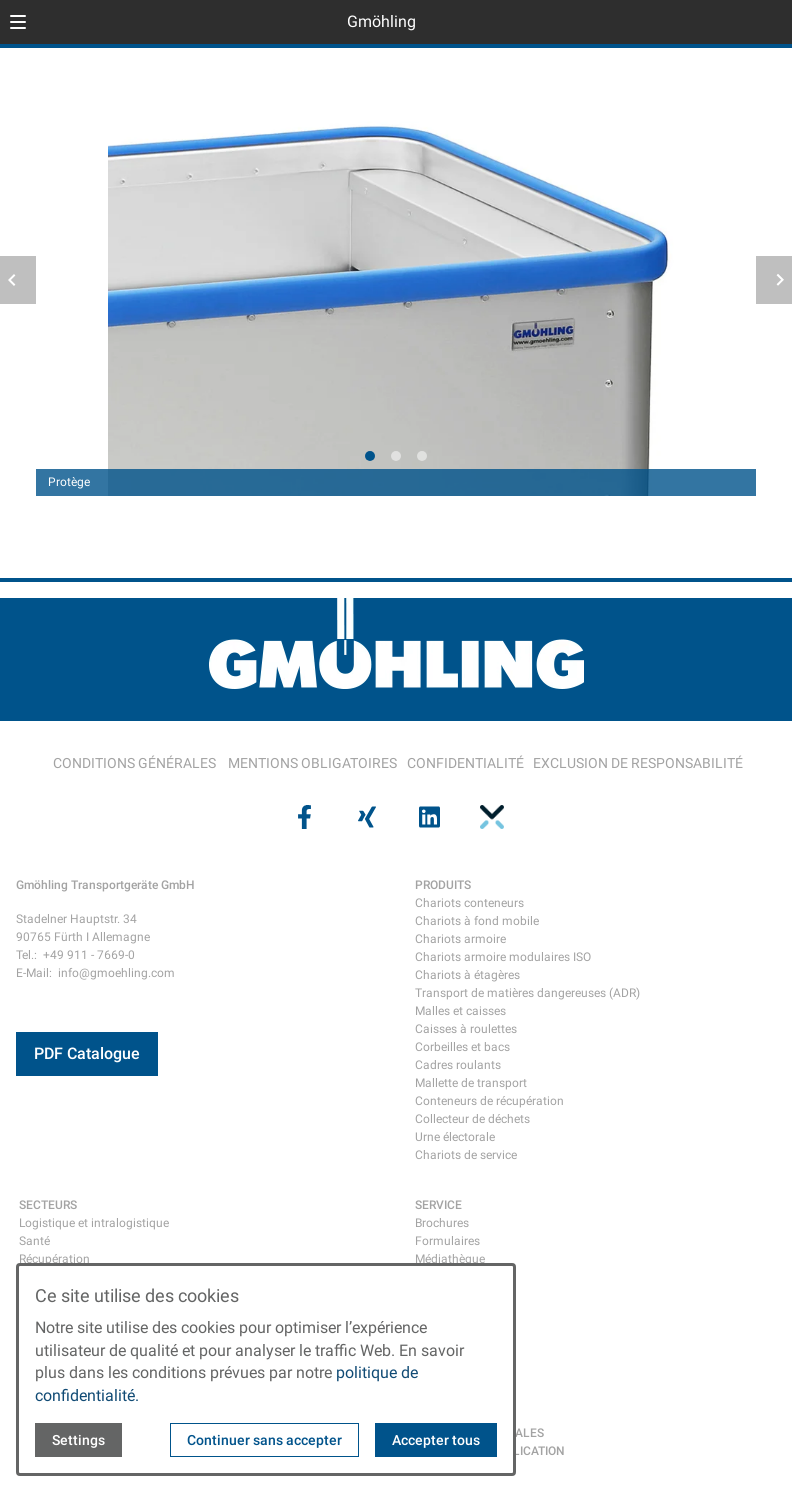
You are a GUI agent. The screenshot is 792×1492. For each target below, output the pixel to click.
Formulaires (447, 1241)
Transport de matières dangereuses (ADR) (527, 993)
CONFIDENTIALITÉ (465, 763)
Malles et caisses (460, 1011)
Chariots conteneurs (469, 903)
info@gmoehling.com (116, 973)
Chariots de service (466, 1155)
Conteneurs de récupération (489, 1101)
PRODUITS (443, 885)
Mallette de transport (471, 1083)
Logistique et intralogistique (94, 1223)
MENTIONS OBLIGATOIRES (312, 763)
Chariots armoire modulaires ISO (503, 957)
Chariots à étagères (467, 975)
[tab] (370, 456)
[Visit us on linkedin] (427, 817)
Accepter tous (436, 1440)
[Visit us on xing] (365, 817)
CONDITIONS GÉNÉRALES (134, 763)
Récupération (54, 1259)
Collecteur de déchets (472, 1119)
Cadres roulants (458, 1065)
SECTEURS (48, 1205)
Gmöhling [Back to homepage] (381, 21)
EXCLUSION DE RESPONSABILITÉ (638, 763)
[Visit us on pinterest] (489, 817)
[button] (18, 22)
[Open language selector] (736, 22)
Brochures (442, 1223)
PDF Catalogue (87, 1053)
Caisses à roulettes (466, 1029)
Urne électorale (455, 1137)
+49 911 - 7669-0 (89, 955)
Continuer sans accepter (264, 1440)
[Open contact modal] (768, 24)
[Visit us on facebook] (302, 817)
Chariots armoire (460, 939)
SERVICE (438, 1205)
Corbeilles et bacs (462, 1047)
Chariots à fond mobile (477, 921)
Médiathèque (450, 1259)
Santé (34, 1241)
